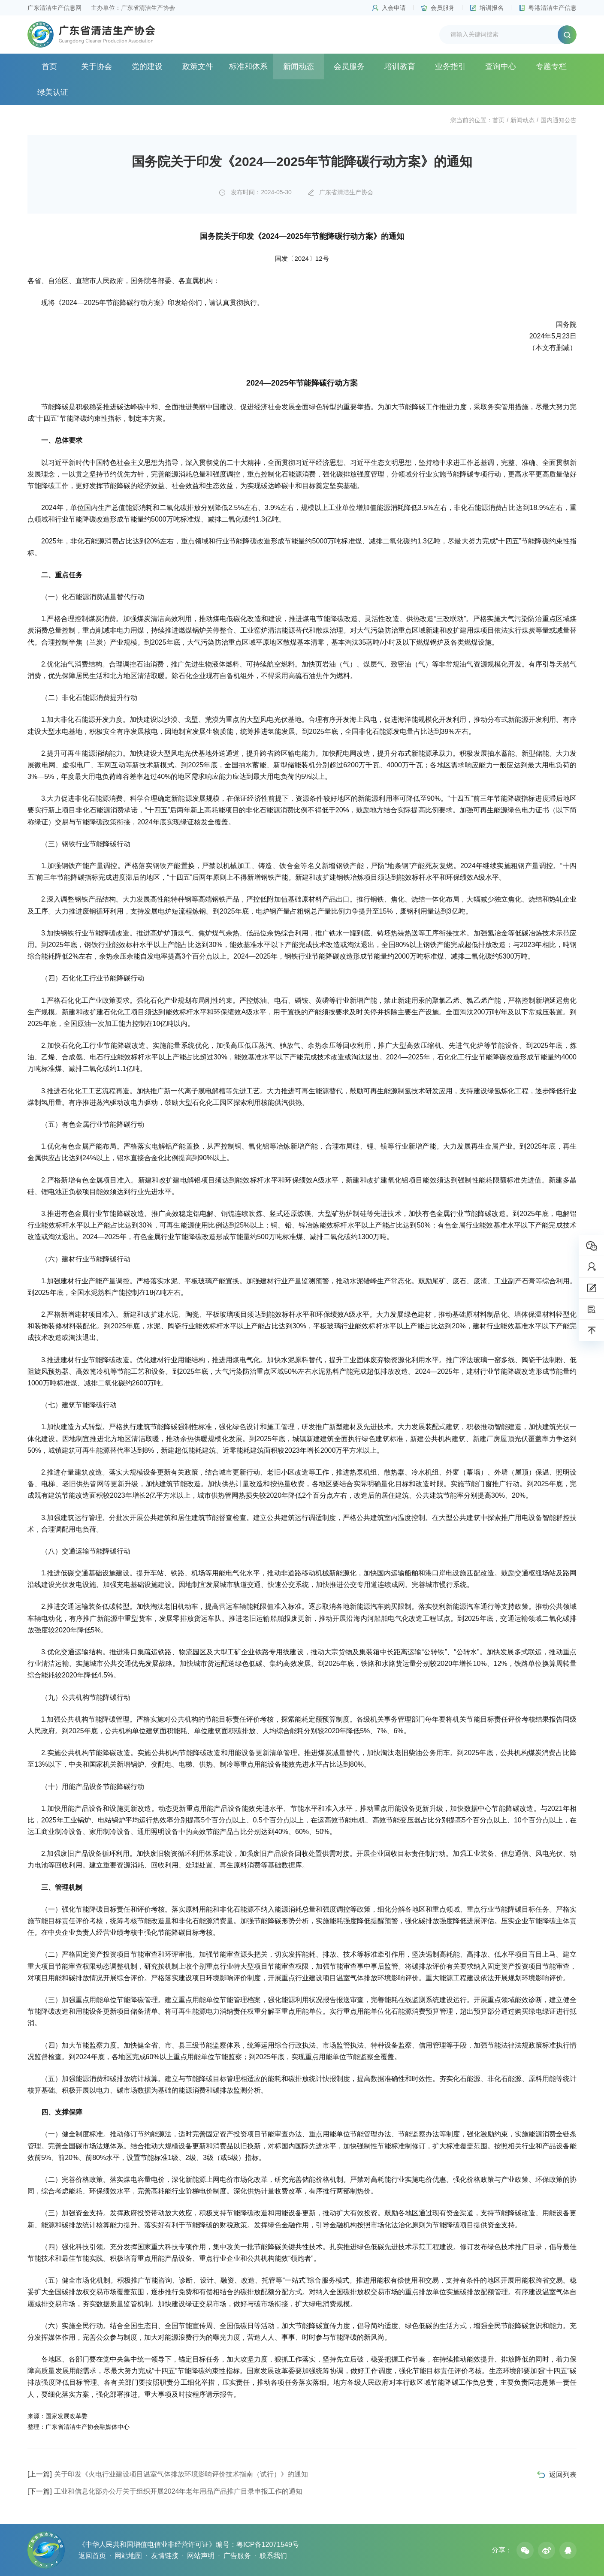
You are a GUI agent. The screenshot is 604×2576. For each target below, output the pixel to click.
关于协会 (96, 66)
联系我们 (273, 2555)
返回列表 (563, 2474)
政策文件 (197, 66)
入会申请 (394, 7)
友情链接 (164, 2555)
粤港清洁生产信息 (552, 7)
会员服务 (443, 7)
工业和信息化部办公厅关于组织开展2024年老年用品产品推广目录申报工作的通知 (164, 2491)
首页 (49, 66)
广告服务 (237, 2555)
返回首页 (92, 2555)
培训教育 (399, 66)
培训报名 (492, 7)
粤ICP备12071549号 (267, 2544)
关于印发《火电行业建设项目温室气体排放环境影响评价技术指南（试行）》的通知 (167, 2474)
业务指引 (450, 66)
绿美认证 (52, 92)
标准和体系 (248, 66)
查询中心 (500, 66)
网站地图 (128, 2555)
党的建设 (147, 66)
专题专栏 (551, 66)
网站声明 (200, 2555)
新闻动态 (298, 66)
